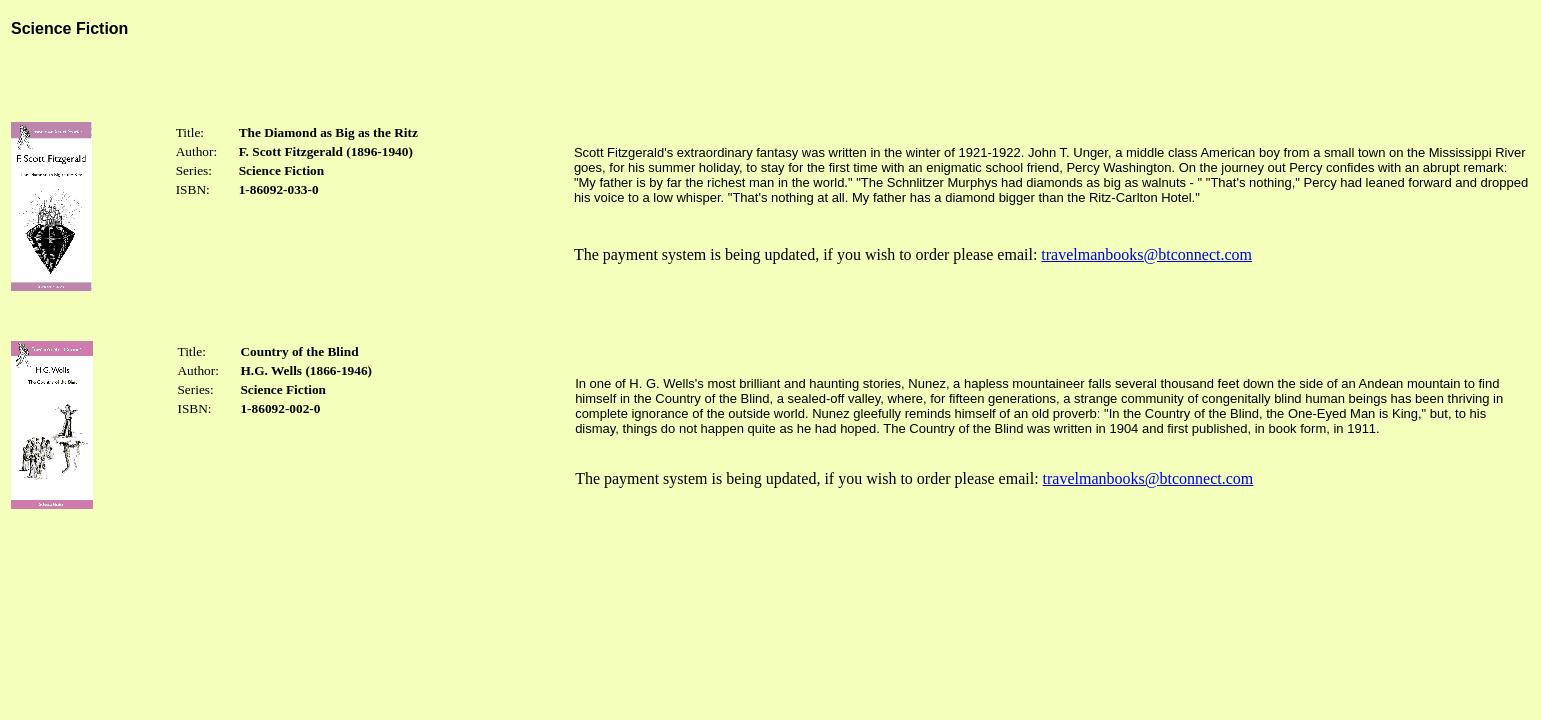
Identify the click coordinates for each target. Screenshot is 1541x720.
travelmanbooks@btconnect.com (1146, 254)
